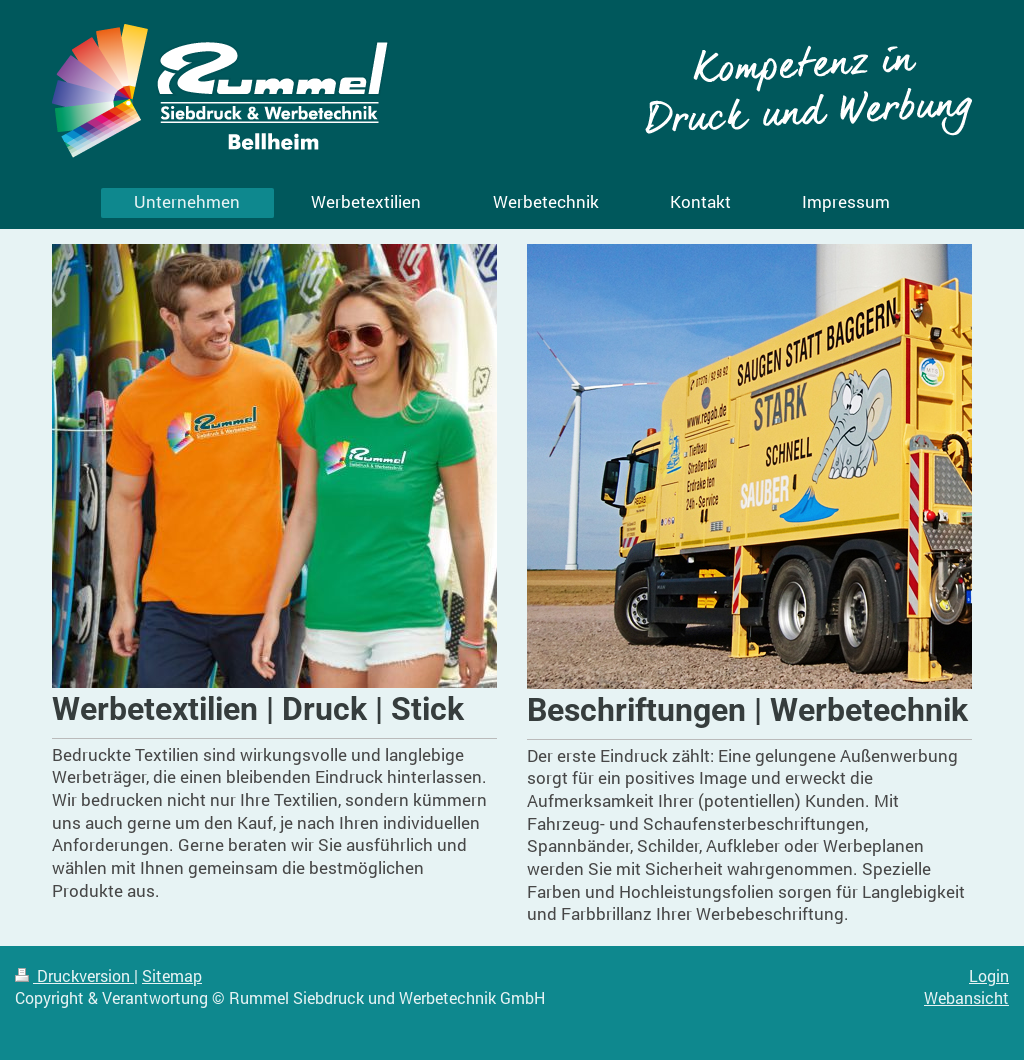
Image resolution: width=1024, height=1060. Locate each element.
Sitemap (172, 976)
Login (989, 976)
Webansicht (966, 998)
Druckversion (74, 976)
